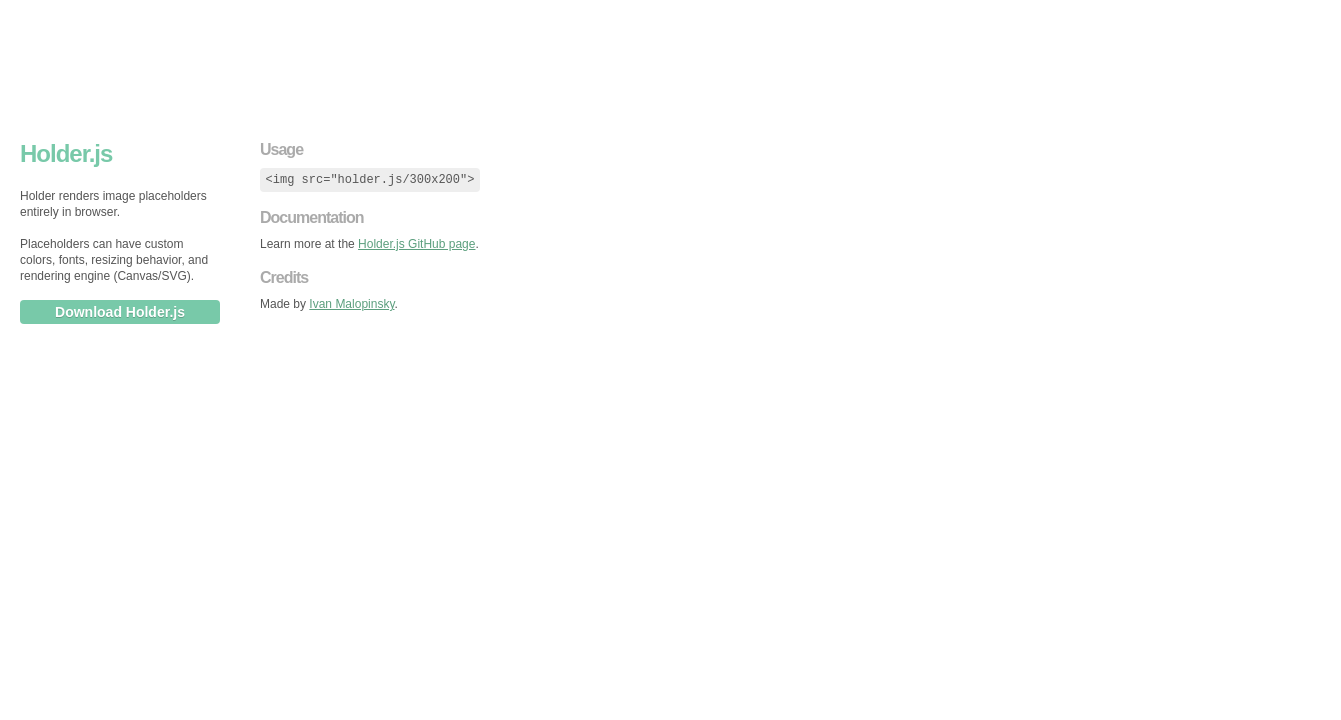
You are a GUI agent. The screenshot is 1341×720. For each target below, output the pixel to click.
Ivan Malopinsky (351, 304)
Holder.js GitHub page (416, 244)
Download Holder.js (120, 312)
